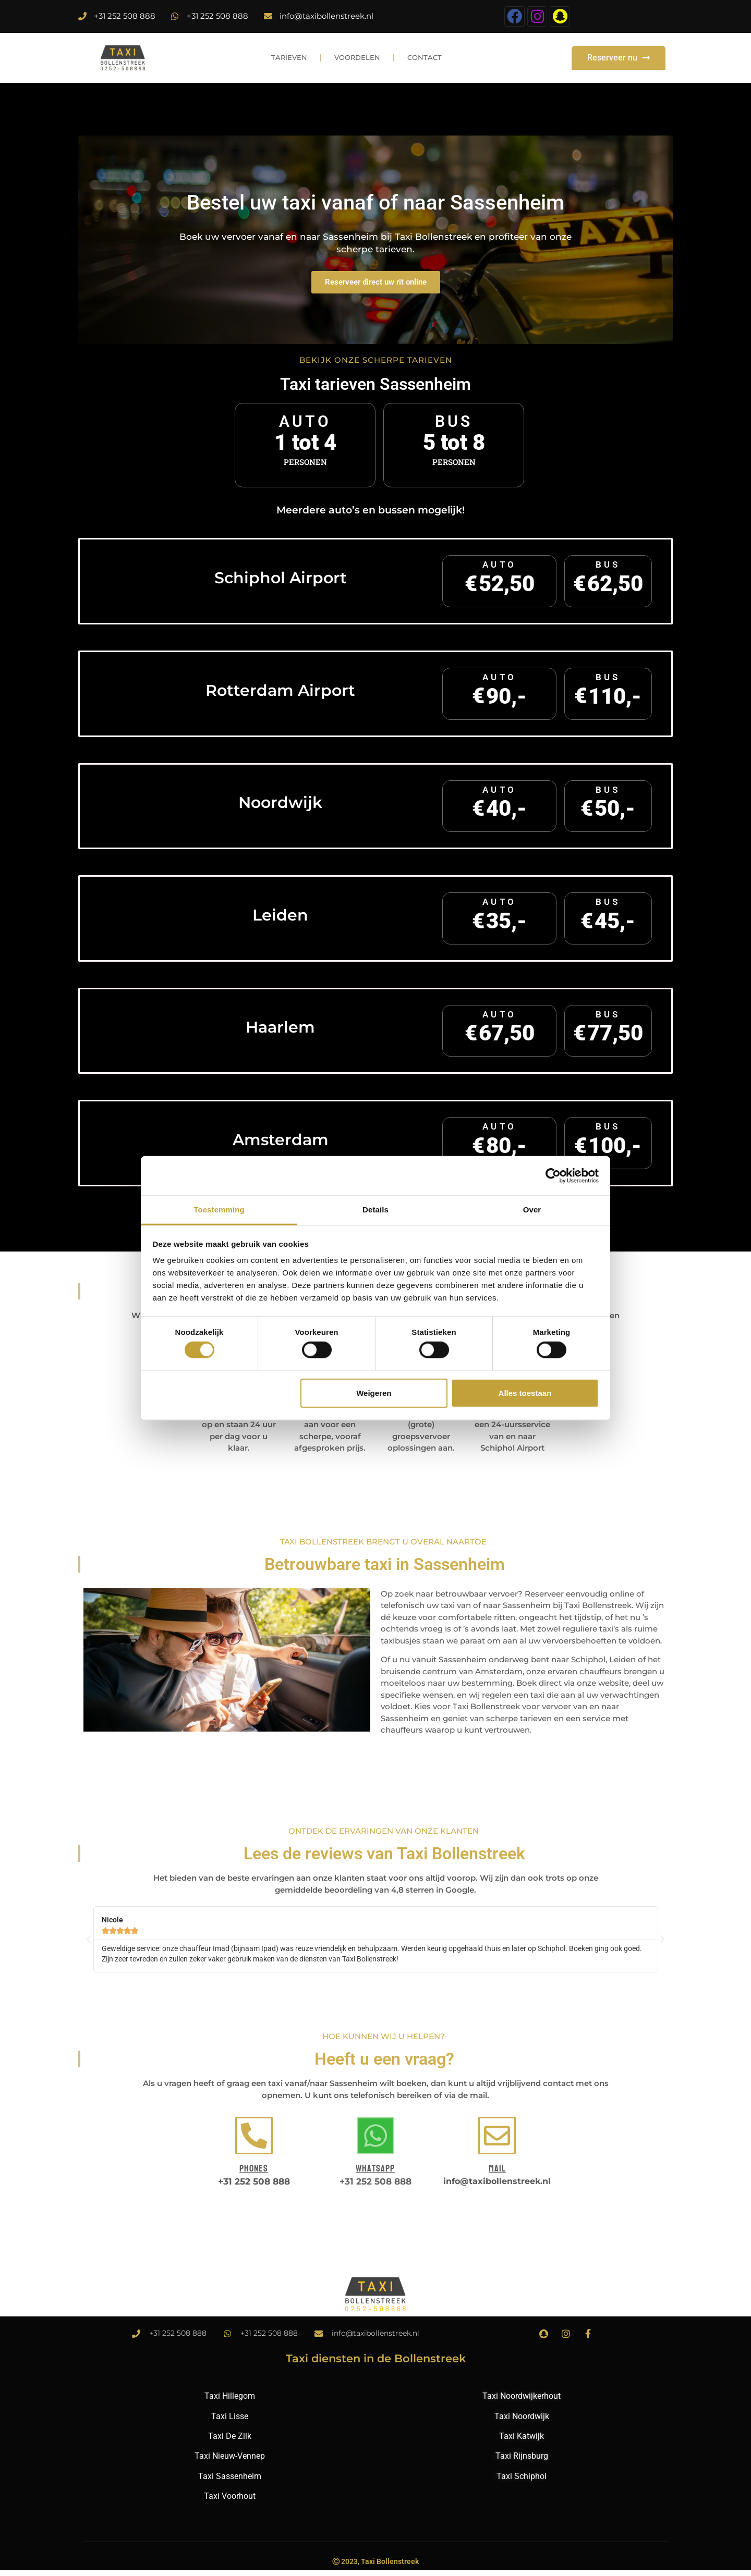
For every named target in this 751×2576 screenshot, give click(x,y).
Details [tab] (375, 1209)
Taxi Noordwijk (521, 2422)
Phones (253, 2175)
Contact (433, 63)
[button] (88, 1945)
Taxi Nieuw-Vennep (230, 2462)
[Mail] (497, 2142)
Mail (497, 2175)
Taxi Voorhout (230, 2502)
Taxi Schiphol (521, 2482)
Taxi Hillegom (229, 2402)
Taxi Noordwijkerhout (521, 2402)
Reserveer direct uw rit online (376, 287)
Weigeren (373, 1392)
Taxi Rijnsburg (521, 2462)
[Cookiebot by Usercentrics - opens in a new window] (553, 1175)
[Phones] (254, 2142)
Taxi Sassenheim (229, 2482)
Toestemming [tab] (219, 1209)
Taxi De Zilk (229, 2442)
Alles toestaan (525, 1392)
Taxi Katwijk (521, 2442)
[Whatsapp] (375, 2142)
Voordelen (358, 63)
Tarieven (282, 63)
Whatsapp (375, 2175)
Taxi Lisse (229, 2422)
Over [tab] (532, 1209)
